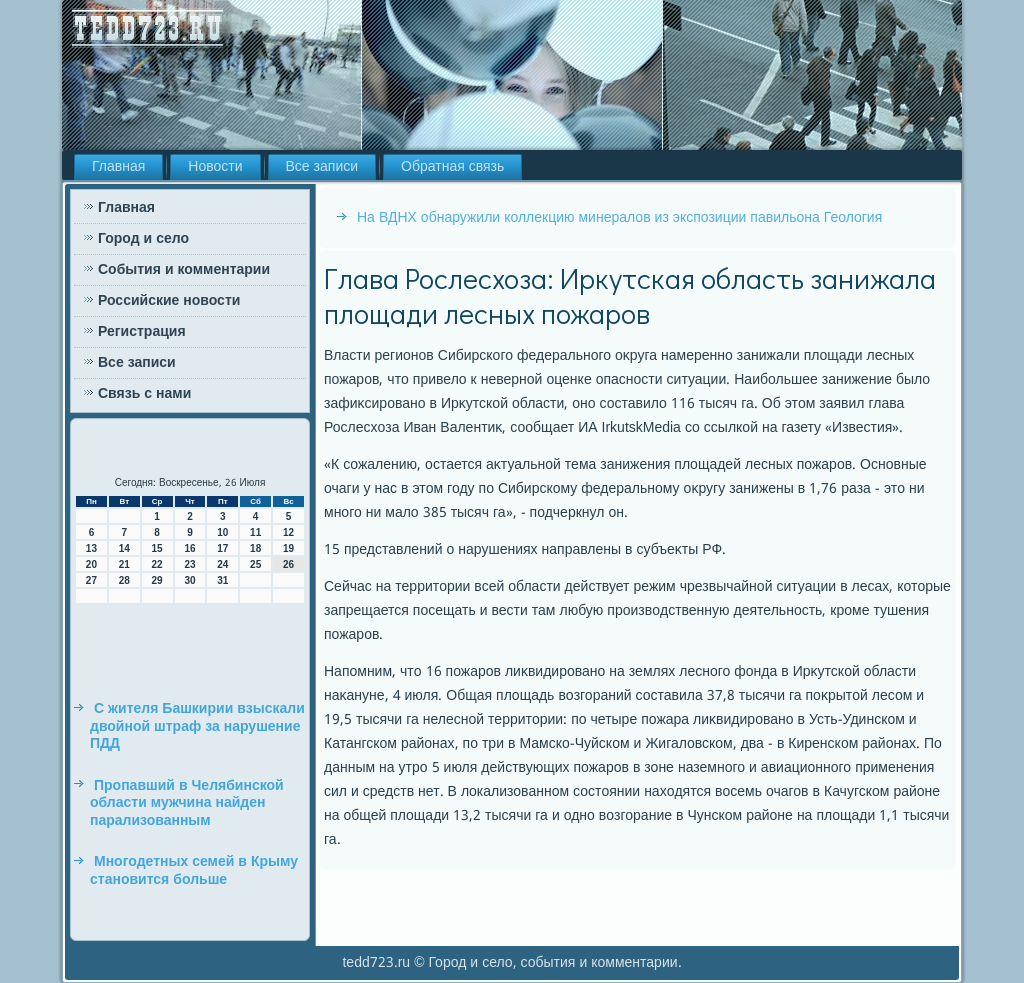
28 (124, 580)
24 (222, 564)
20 (91, 564)
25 (255, 564)
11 (255, 532)
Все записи (322, 167)
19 (288, 548)
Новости (215, 167)
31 (222, 580)
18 (255, 548)
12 (288, 532)
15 (157, 548)
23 (189, 564)
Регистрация (142, 332)
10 (222, 532)
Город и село (143, 239)
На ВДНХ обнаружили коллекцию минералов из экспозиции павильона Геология (619, 218)
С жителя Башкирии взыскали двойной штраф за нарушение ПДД (197, 726)
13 (91, 548)
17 (222, 548)
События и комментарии (184, 270)
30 (189, 580)
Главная (118, 167)
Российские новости (169, 301)
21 (124, 564)
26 (288, 564)
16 (189, 548)
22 (157, 564)
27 (91, 580)
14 (124, 548)
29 (157, 580)
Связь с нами (144, 394)
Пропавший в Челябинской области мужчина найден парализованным (187, 803)
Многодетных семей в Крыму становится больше (194, 871)
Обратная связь (452, 167)
